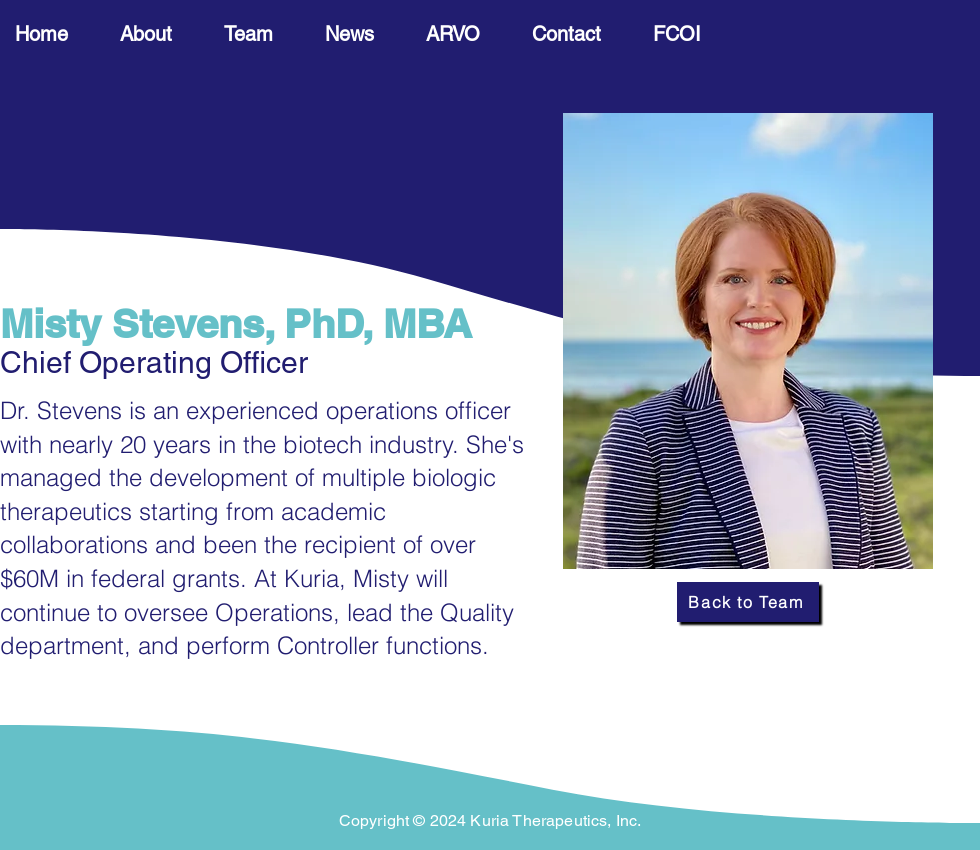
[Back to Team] (748, 602)
